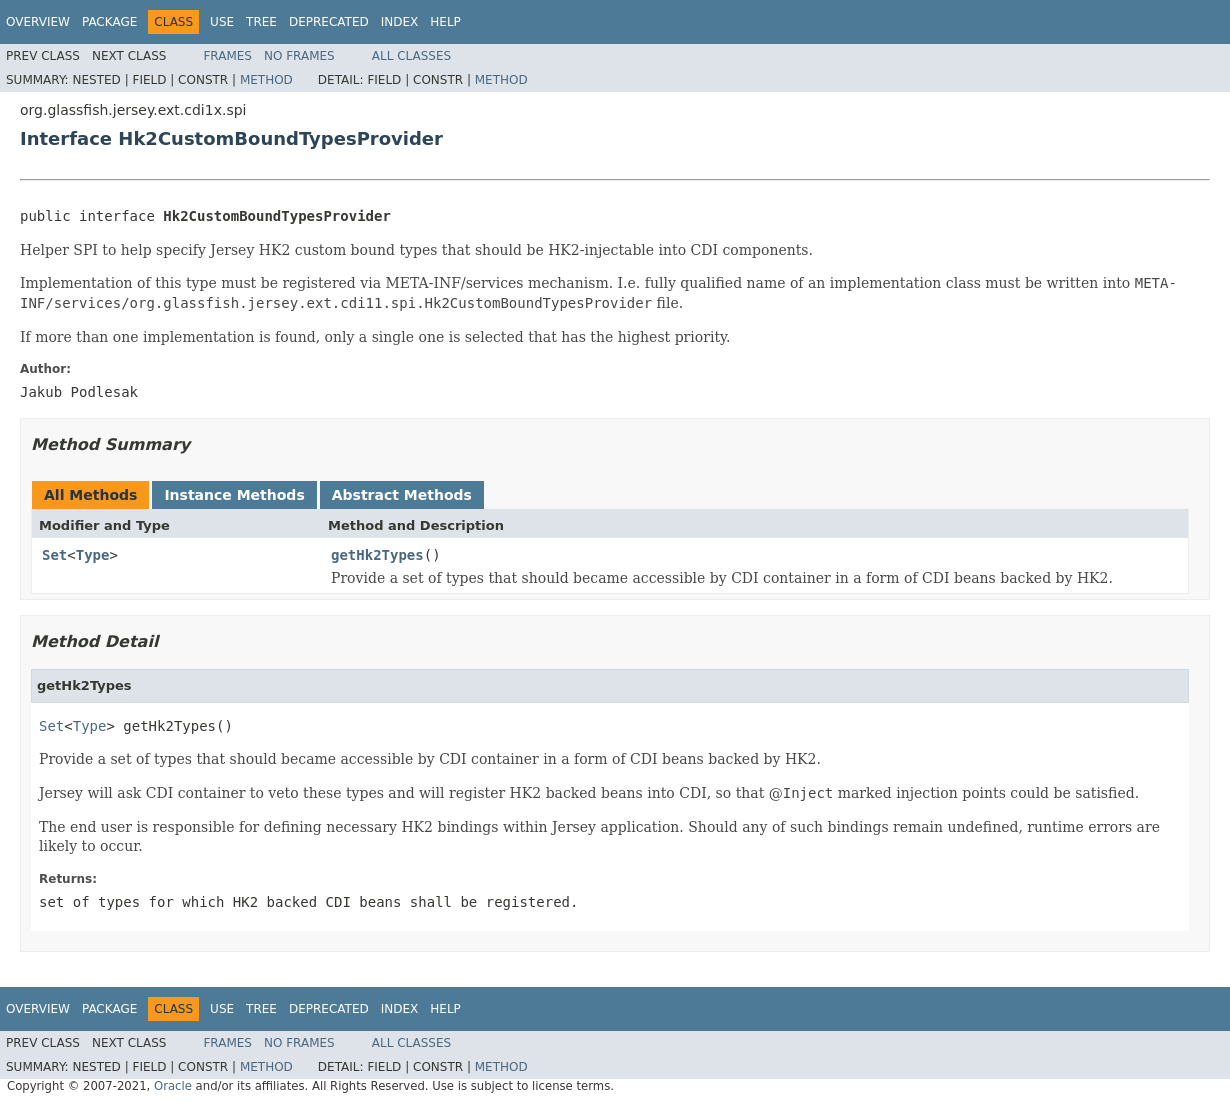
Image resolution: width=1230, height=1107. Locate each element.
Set (54, 555)
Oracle (173, 1086)
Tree (261, 22)
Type (93, 555)
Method (266, 80)
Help (445, 22)
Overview (38, 22)
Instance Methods (234, 495)
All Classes (411, 56)
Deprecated (329, 22)
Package (109, 22)
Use (222, 22)
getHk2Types (377, 555)
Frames (227, 56)
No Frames (299, 56)
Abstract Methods (402, 495)
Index (400, 22)
